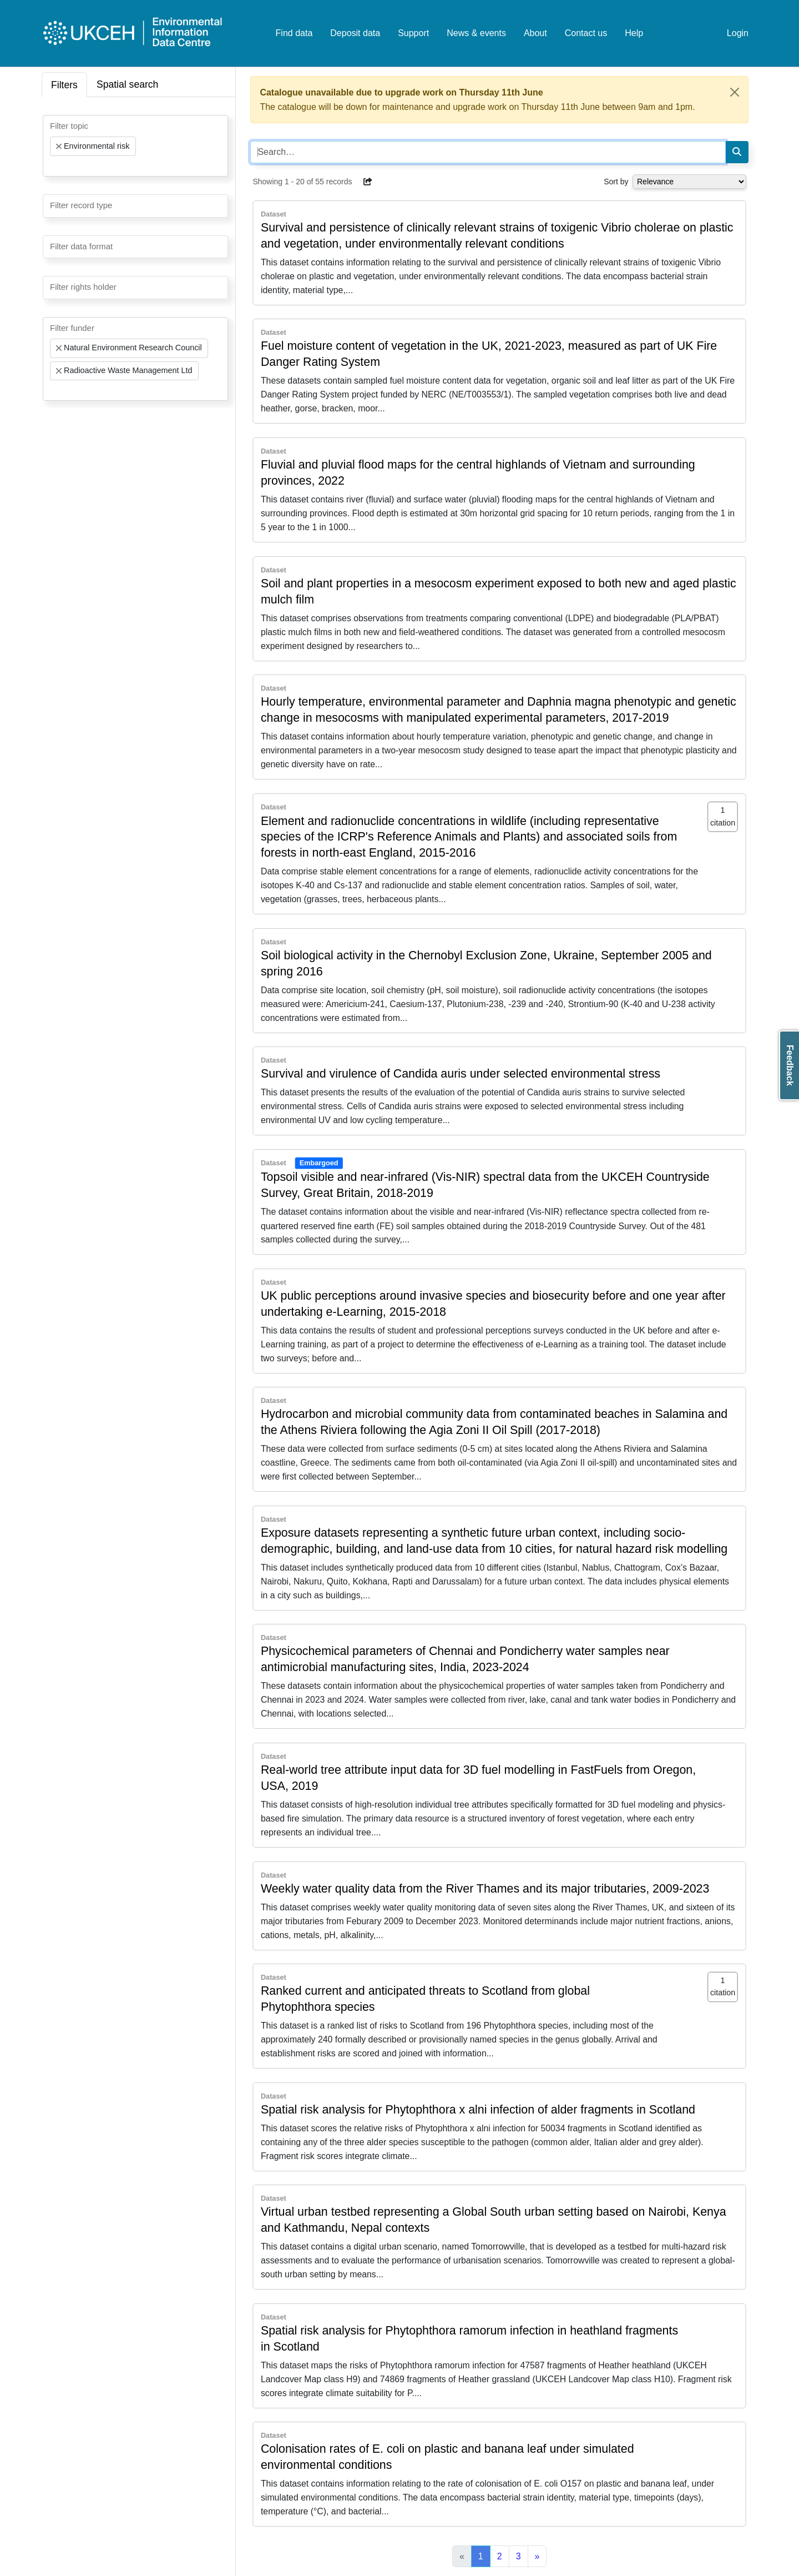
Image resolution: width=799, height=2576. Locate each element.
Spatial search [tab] (128, 84)
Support (413, 33)
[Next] (537, 2556)
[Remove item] (59, 146)
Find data (294, 33)
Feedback (790, 1065)
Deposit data (355, 33)
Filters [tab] (64, 84)
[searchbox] (53, 166)
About (535, 33)
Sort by (616, 181)
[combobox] (135, 146)
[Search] (737, 152)
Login (738, 33)
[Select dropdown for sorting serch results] (689, 181)
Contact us (586, 33)
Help (634, 33)
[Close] (734, 92)
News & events (476, 33)
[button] (368, 181)
